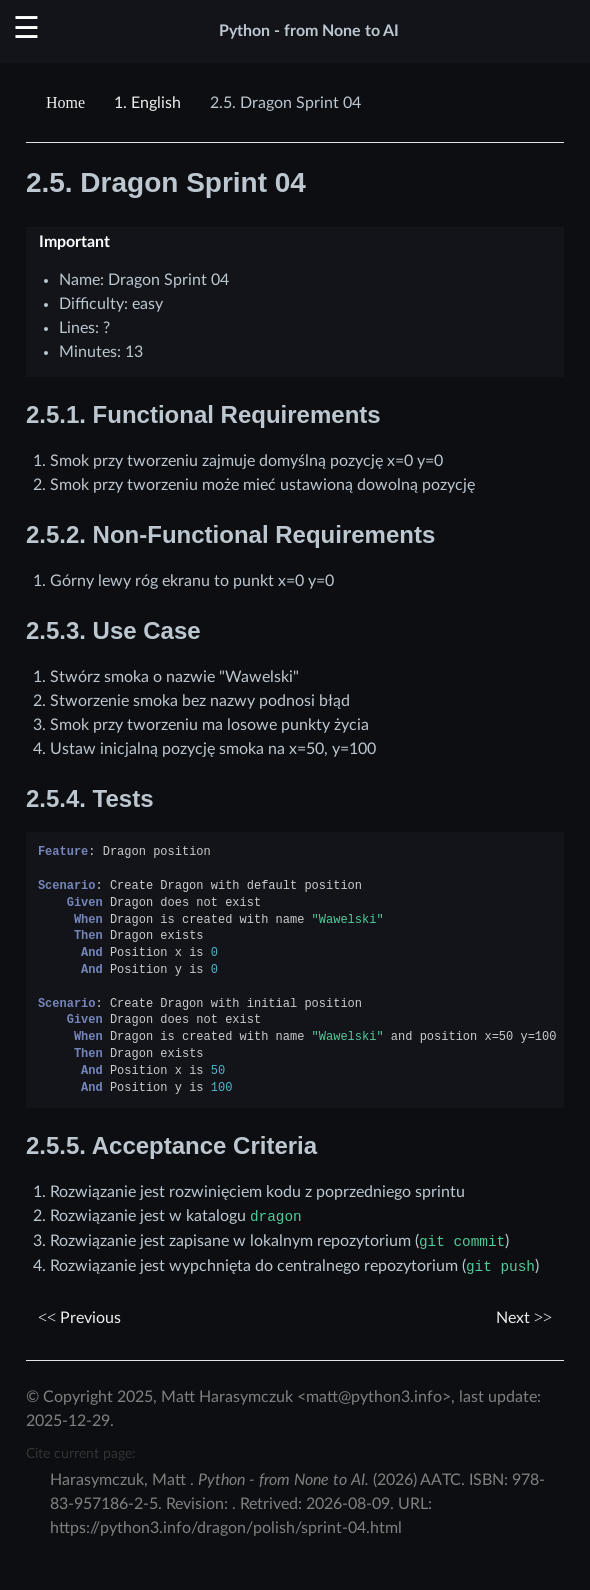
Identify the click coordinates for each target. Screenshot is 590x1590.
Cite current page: (81, 1453)
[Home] (68, 103)
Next (524, 1318)
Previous (79, 1318)
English (147, 103)
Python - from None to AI (309, 31)
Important (74, 242)
